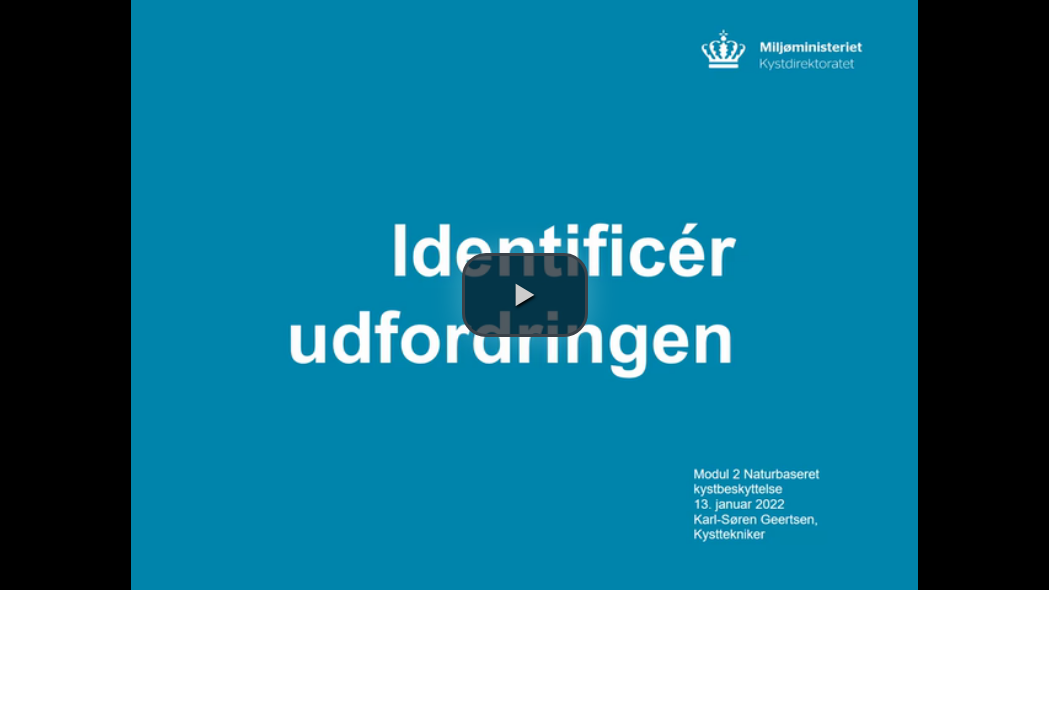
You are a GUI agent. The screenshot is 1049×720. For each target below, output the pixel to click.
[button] (525, 295)
